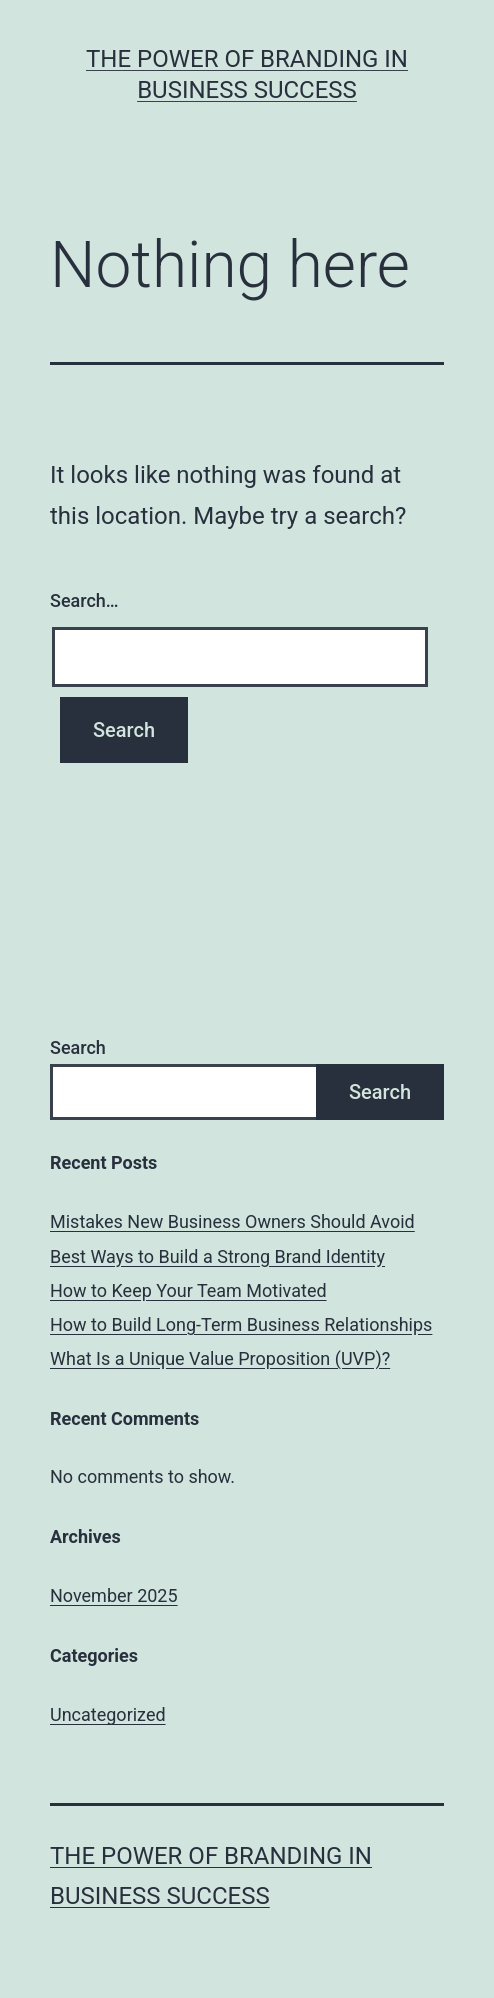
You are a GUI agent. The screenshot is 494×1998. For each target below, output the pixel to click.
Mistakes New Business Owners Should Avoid (232, 1221)
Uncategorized (108, 1714)
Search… (84, 600)
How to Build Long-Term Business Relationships (241, 1324)
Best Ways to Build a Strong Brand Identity (217, 1256)
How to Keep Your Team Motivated (188, 1290)
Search (78, 1047)
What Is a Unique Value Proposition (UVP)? (220, 1358)
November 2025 (114, 1595)
